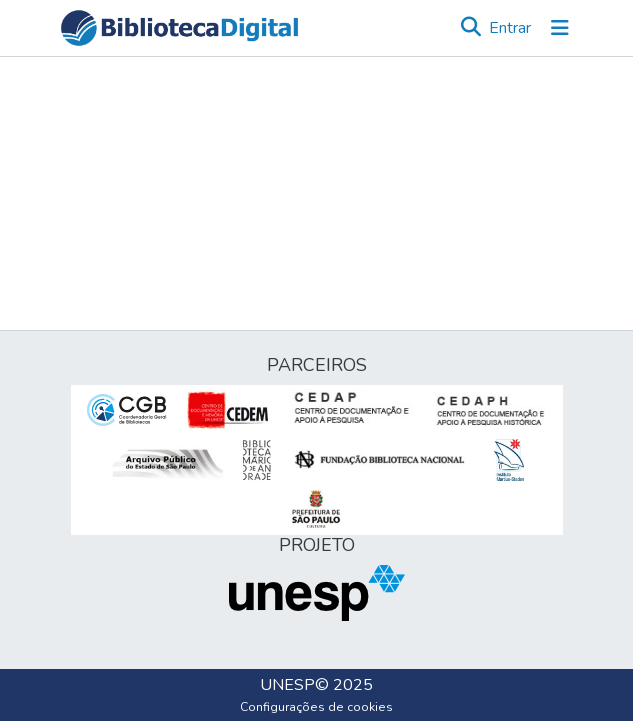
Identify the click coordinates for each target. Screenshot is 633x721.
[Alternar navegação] (560, 28)
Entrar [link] (510, 28)
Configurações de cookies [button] (316, 707)
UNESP (287, 685)
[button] (179, 28)
